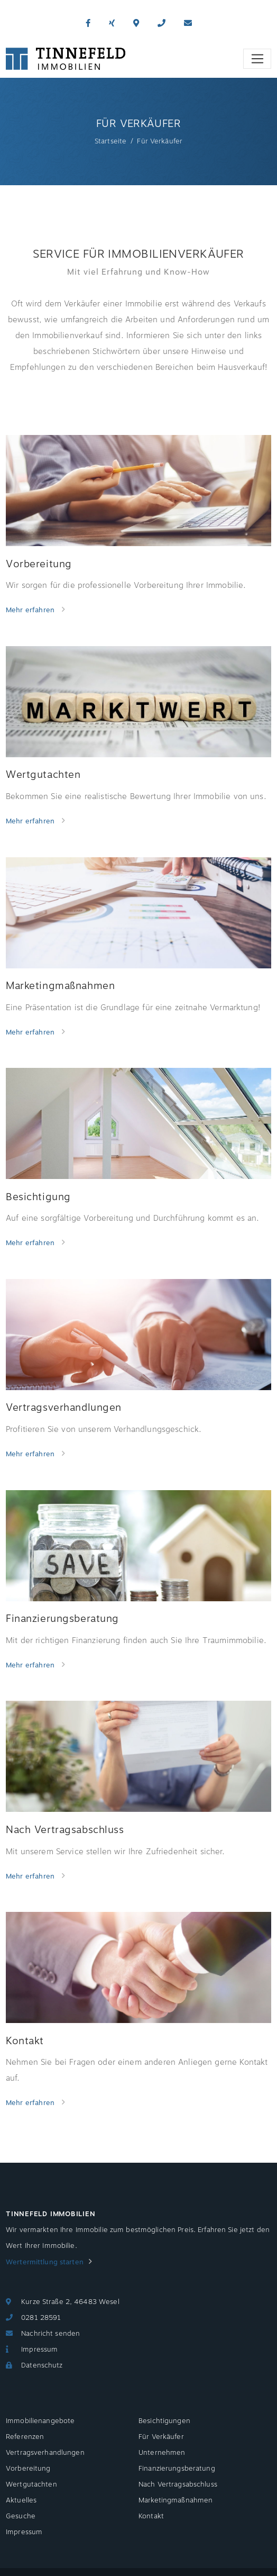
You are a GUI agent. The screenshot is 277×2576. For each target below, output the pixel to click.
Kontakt (151, 2516)
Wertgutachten (31, 2484)
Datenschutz (41, 2365)
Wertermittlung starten (45, 2262)
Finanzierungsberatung (176, 2468)
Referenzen (25, 2437)
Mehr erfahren (31, 610)
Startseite (110, 141)
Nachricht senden (50, 2333)
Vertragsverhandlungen (45, 2452)
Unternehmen (161, 2452)
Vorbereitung (28, 2468)
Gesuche (20, 2516)
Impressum (39, 2349)
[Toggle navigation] (257, 59)
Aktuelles (21, 2500)
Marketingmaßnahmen (175, 2500)
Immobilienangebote (40, 2421)
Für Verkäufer (161, 2437)
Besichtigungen (164, 2421)
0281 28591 (41, 2317)
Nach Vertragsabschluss (177, 2484)
